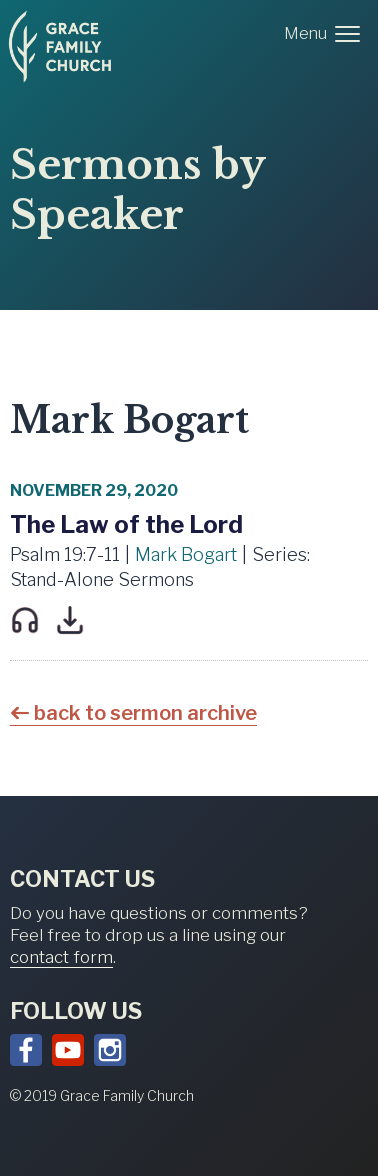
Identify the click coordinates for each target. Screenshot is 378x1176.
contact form (61, 957)
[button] (326, 34)
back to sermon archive (145, 713)
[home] (60, 47)
